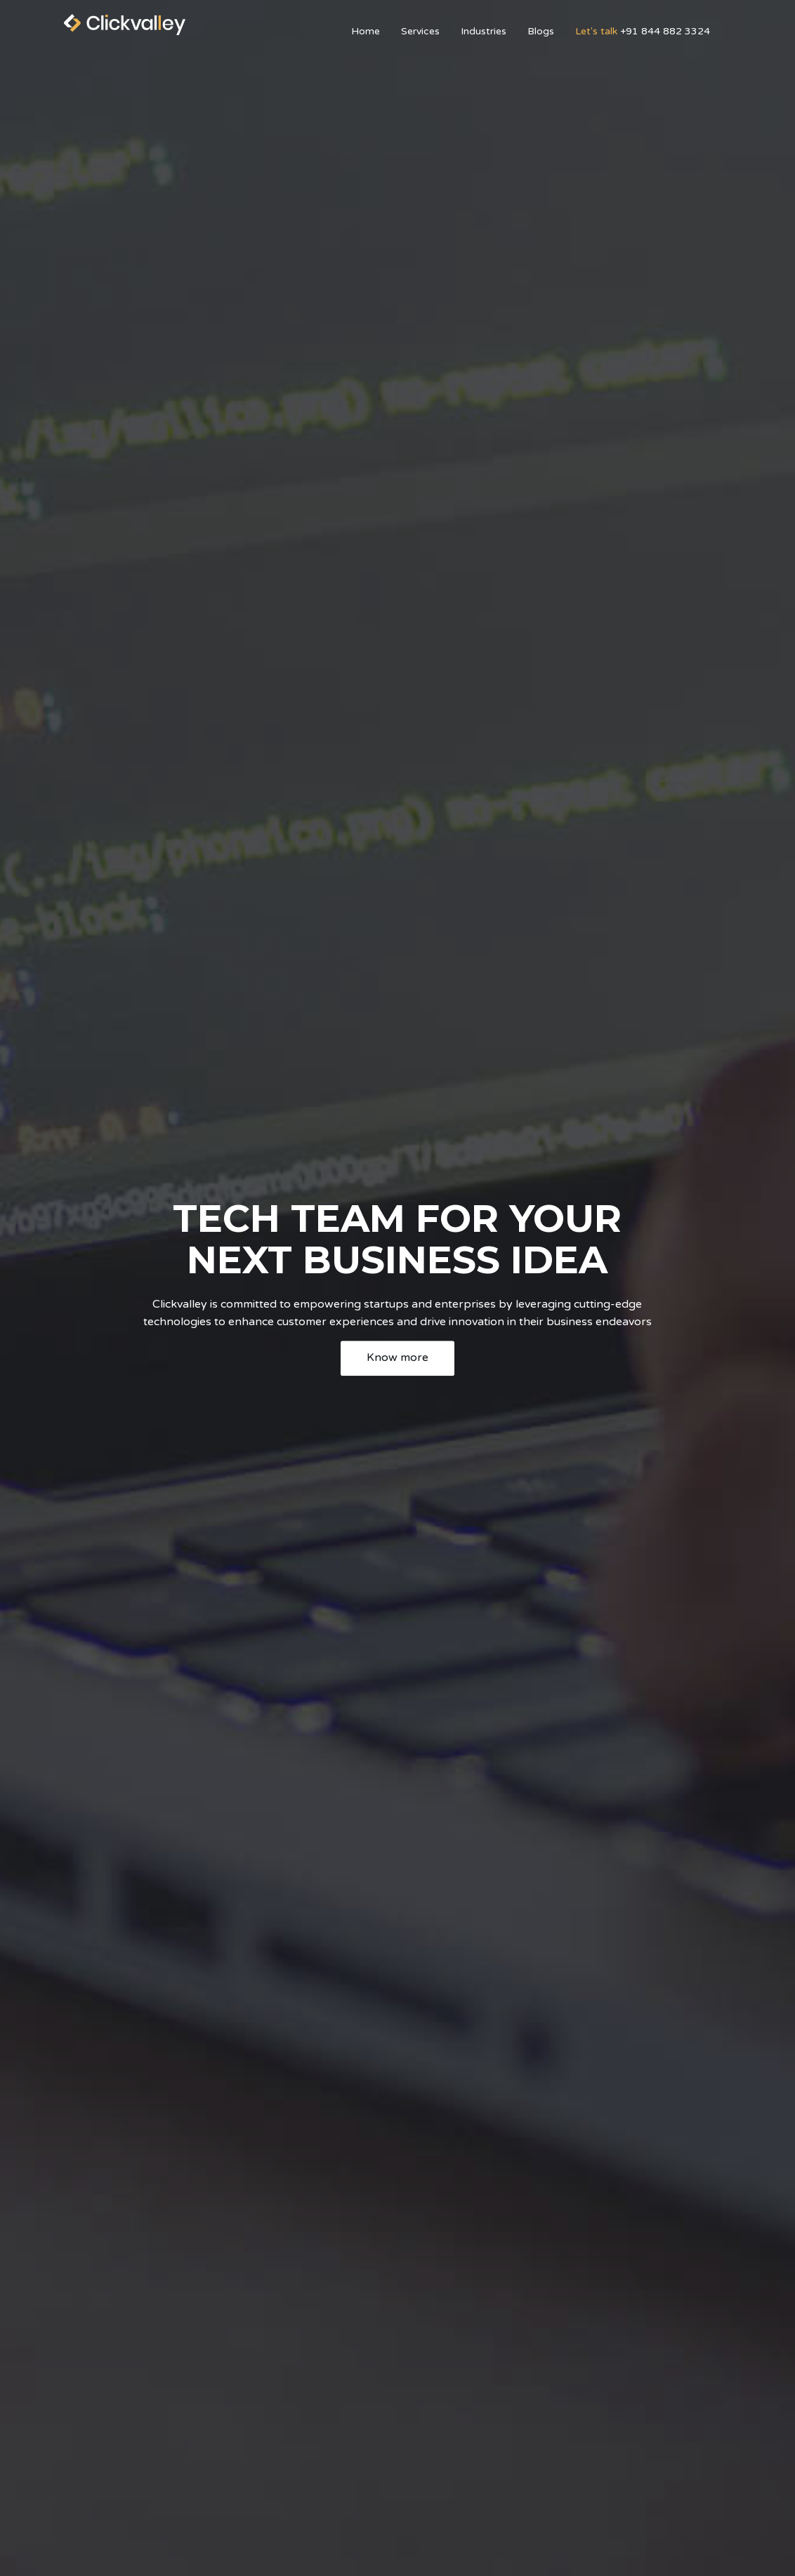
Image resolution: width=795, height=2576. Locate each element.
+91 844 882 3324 (642, 31)
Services (420, 31)
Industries (483, 31)
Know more (397, 1357)
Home (365, 31)
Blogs (540, 31)
